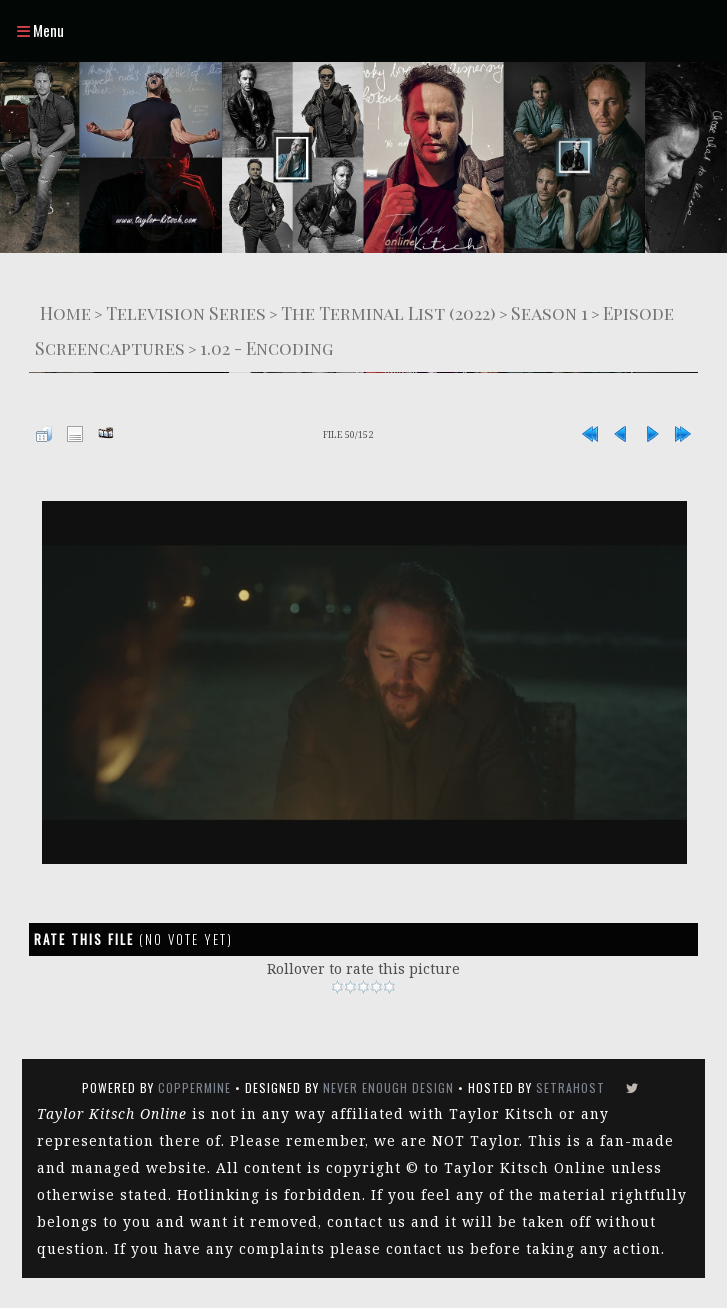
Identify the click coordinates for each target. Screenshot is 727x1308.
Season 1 (549, 312)
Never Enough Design (388, 1087)
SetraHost (570, 1087)
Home (65, 312)
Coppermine (194, 1087)
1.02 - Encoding (266, 347)
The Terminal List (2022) (388, 312)
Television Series (186, 312)
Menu (40, 30)
